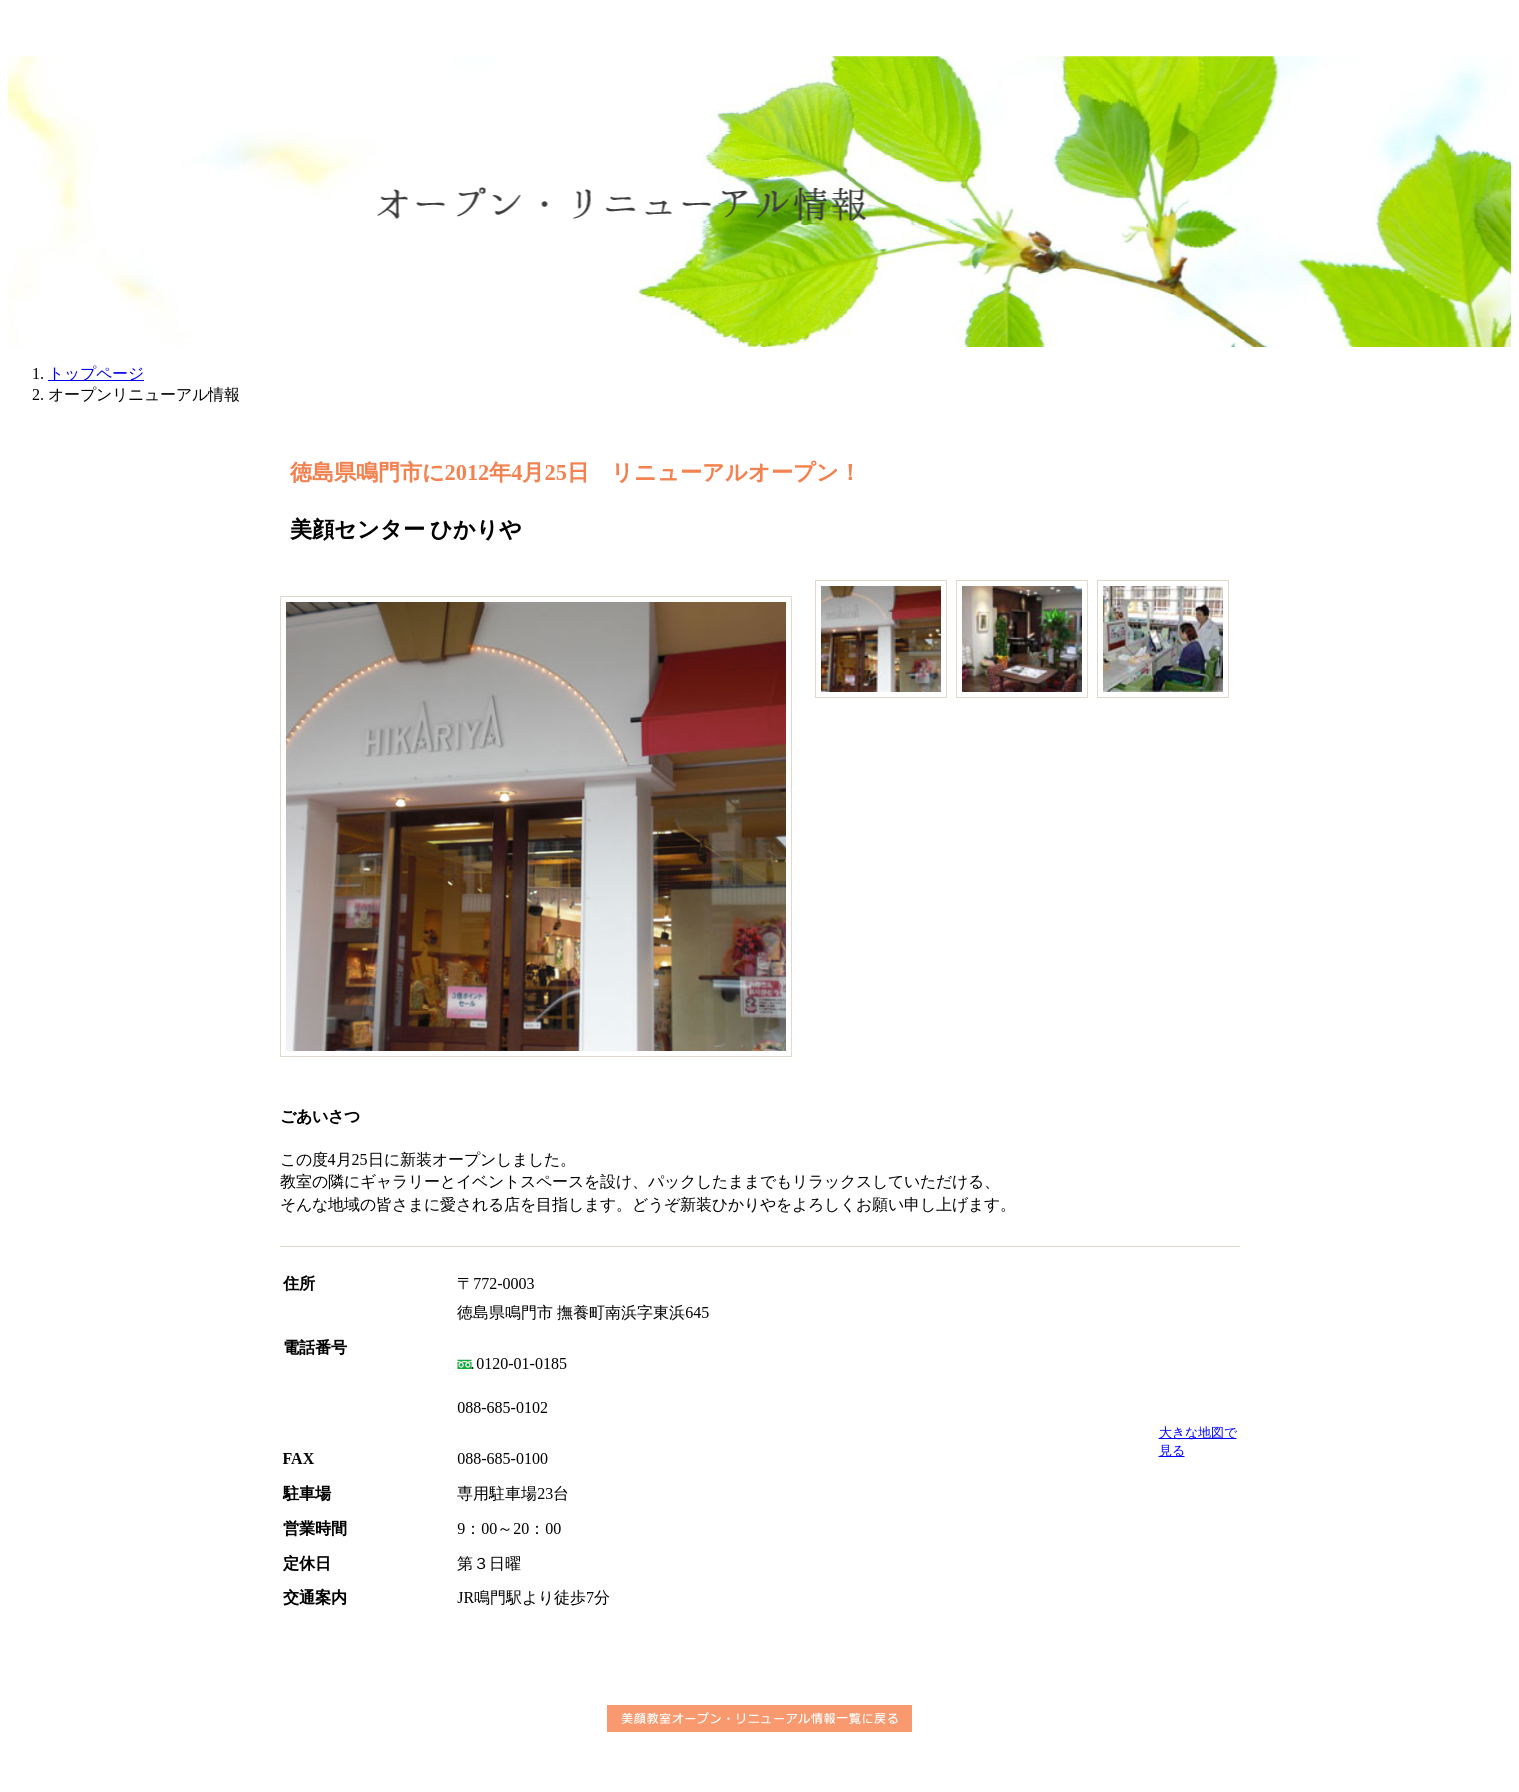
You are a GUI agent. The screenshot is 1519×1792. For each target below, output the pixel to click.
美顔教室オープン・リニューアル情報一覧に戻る (759, 1718)
